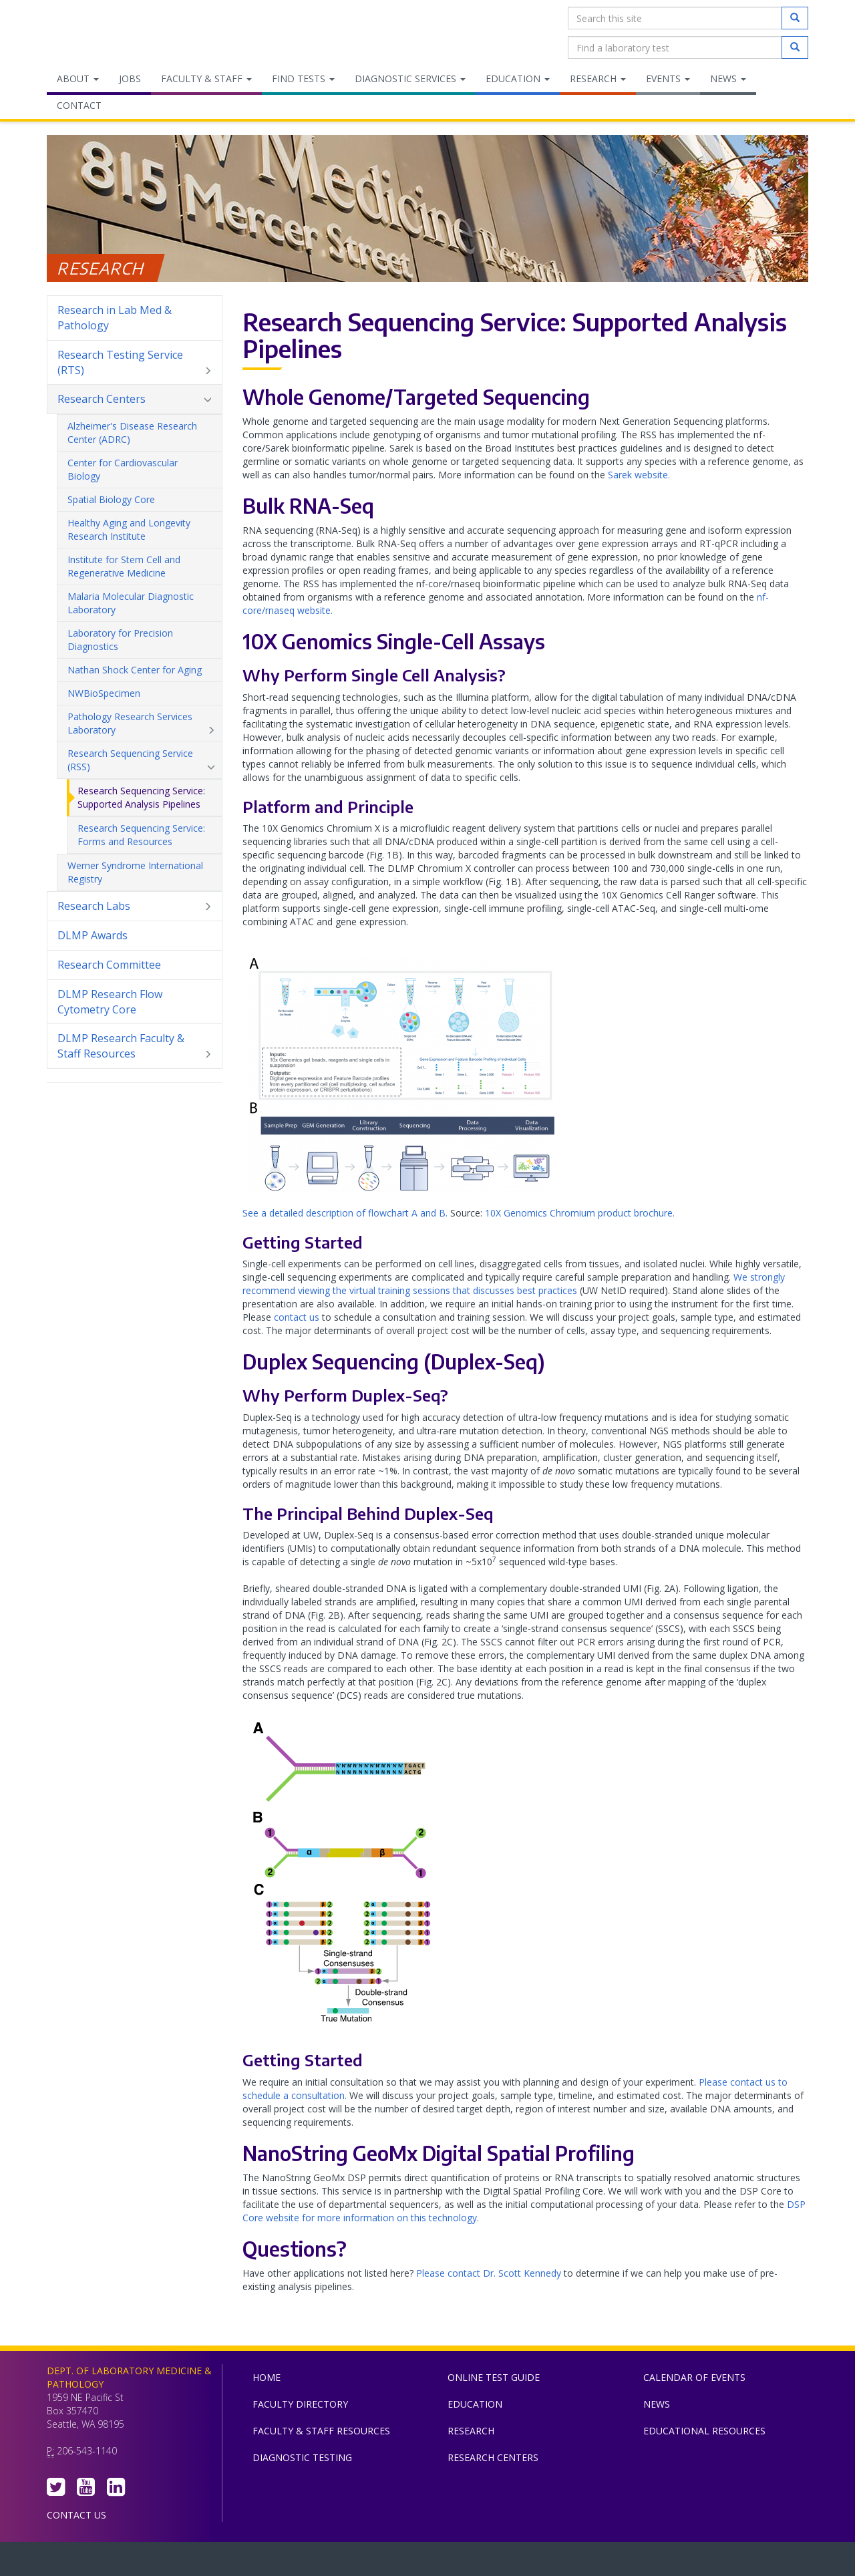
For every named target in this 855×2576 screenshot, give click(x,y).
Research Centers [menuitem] (134, 399)
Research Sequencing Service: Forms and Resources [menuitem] (141, 835)
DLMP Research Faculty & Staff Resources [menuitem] (134, 1046)
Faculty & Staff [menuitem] (206, 78)
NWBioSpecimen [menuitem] (103, 693)
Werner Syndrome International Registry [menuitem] (135, 872)
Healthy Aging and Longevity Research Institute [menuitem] (141, 529)
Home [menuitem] (266, 2377)
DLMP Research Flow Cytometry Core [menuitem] (109, 1002)
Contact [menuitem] (79, 105)
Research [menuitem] (598, 78)
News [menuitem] (728, 78)
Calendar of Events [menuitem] (694, 2377)
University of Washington (484, 2562)
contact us (296, 1317)
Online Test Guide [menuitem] (494, 2377)
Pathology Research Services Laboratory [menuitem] (141, 723)
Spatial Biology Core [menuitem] (111, 499)
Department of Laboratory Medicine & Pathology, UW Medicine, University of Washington (115, 32)
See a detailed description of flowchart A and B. (345, 1212)
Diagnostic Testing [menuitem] (302, 2457)
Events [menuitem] (668, 78)
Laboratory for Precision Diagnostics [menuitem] (141, 640)
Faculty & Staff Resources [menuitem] (321, 2430)
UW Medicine (317, 2562)
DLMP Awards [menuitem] (92, 935)
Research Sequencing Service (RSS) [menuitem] (141, 760)
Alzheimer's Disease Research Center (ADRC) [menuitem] (141, 433)
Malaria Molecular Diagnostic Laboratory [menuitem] (141, 603)
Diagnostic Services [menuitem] (410, 78)
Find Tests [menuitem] (303, 78)
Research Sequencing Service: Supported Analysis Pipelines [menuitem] (141, 797)
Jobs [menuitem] (130, 78)
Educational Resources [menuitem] (704, 2430)
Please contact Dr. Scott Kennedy (488, 2273)
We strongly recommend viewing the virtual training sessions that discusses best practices (513, 1284)
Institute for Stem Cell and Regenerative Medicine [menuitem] (141, 566)
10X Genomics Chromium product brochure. (580, 1212)
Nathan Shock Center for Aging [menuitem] (141, 670)
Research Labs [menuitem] (134, 906)
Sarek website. (639, 474)
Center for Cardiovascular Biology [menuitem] (141, 469)
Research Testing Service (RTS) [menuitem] (134, 362)
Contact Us (76, 2515)
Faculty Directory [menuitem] (300, 2404)
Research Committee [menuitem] (109, 964)
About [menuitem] (78, 78)
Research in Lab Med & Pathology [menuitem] (114, 318)
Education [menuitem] (518, 78)
